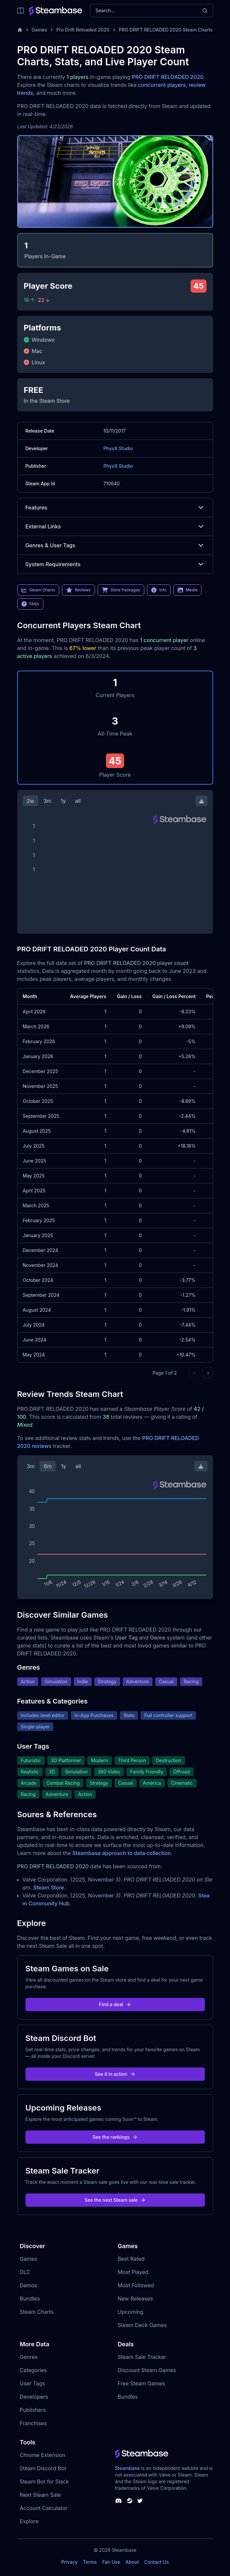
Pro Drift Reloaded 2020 (83, 29)
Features (115, 507)
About (132, 2562)
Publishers (33, 2410)
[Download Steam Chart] (201, 801)
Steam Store (48, 1887)
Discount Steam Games (147, 2370)
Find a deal (115, 2004)
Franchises (33, 2423)
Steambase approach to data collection (121, 1853)
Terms (90, 2562)
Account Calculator (44, 2508)
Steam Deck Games (142, 2325)
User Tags (32, 2383)
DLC (25, 2272)
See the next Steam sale (115, 2200)
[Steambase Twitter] (140, 2500)
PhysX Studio (118, 448)
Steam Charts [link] (38, 590)
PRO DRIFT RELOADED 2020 (168, 77)
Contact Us (156, 2562)
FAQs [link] (30, 604)
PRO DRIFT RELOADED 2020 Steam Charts (166, 29)
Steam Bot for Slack (44, 2481)
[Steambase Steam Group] (129, 2500)
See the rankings (114, 2137)
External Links (115, 526)
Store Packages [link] (121, 590)
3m (47, 801)
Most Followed (136, 2285)
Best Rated (131, 2258)
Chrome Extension (43, 2455)
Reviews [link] (78, 590)
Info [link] (158, 590)
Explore (29, 2521)
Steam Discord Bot (43, 2468)
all (78, 801)
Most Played (133, 2272)
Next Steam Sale (40, 2494)
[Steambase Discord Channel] (118, 2500)
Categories (33, 2370)
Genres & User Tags (115, 545)
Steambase (127, 2468)
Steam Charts (37, 2311)
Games (39, 29)
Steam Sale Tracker (142, 2357)
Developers (34, 2396)
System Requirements (115, 564)
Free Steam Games (141, 2383)
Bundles (30, 2298)
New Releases (135, 2298)
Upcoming (131, 2311)
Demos (28, 2285)
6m (48, 1466)
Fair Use (111, 2562)
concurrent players (162, 85)
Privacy (69, 2562)
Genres (29, 2357)
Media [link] (187, 590)
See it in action (115, 2074)
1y (63, 801)
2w (30, 801)
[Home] (20, 29)
